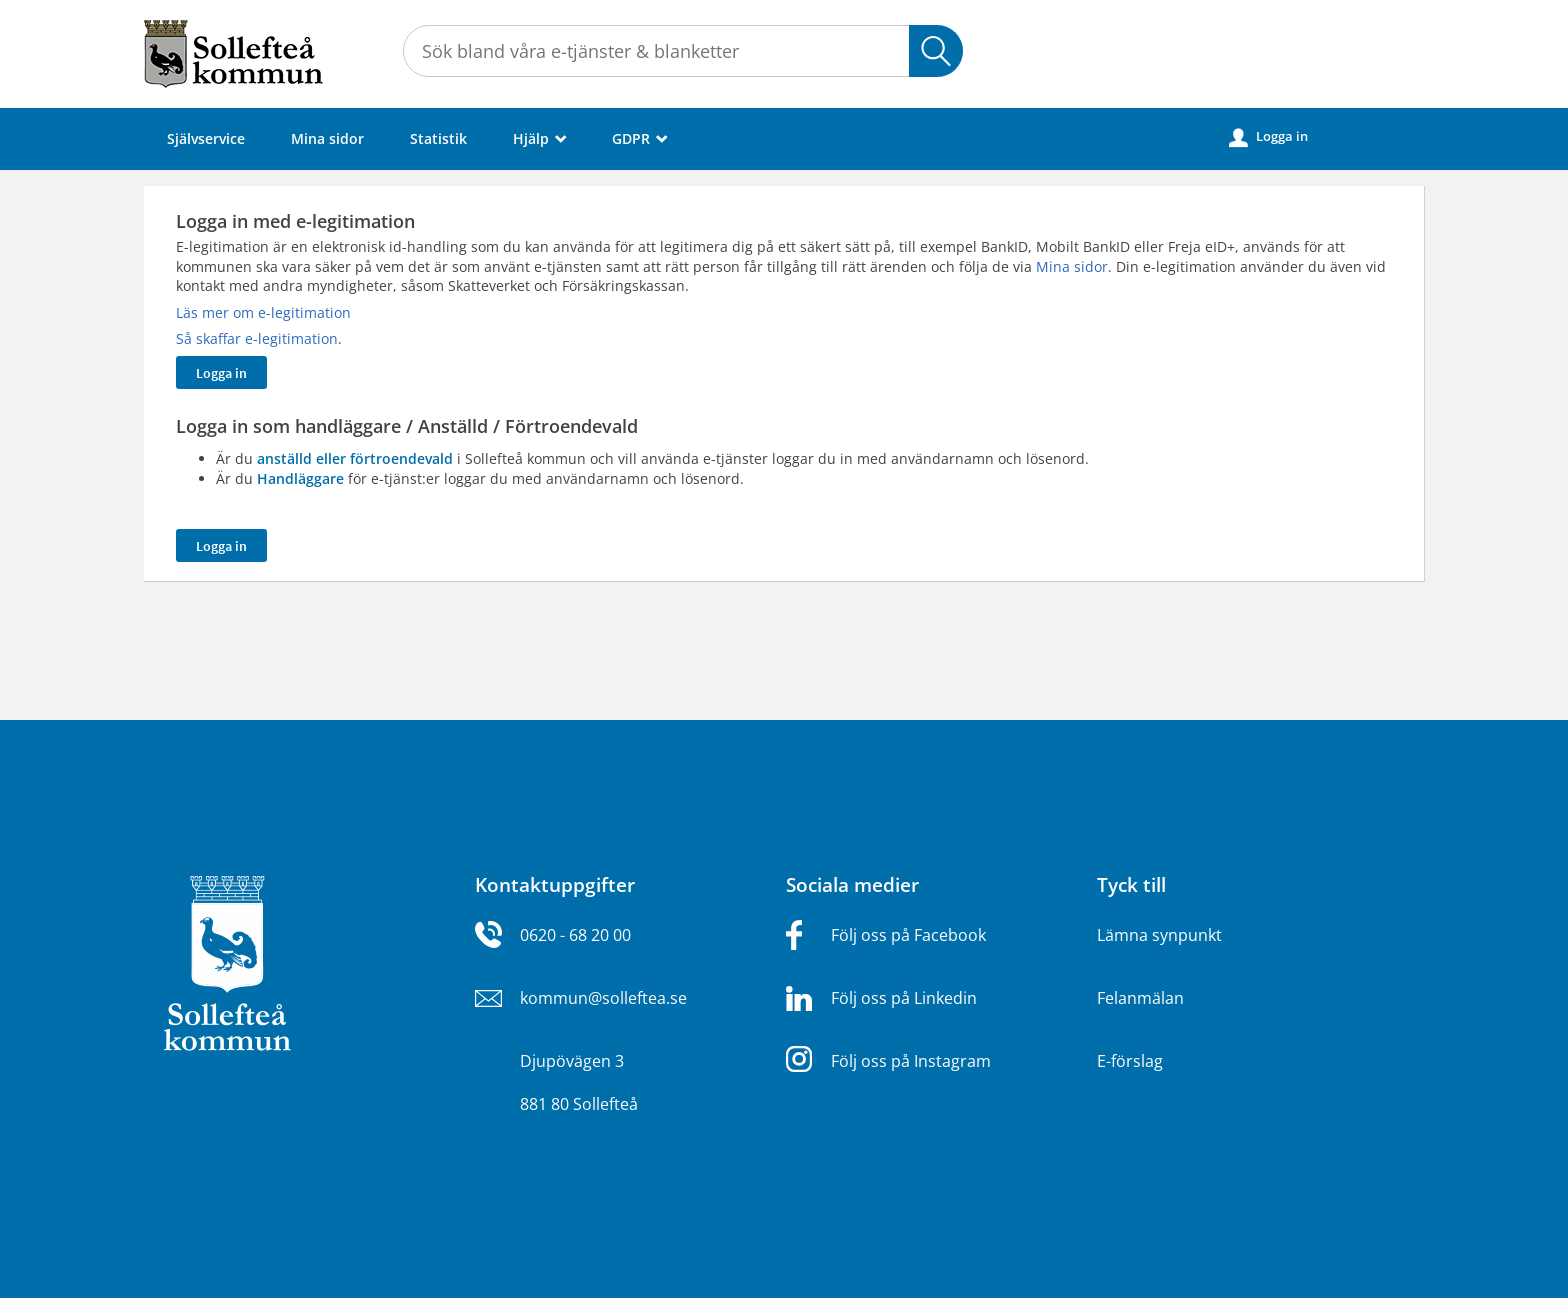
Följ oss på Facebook (908, 935)
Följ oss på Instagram (911, 1061)
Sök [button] (936, 51)
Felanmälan (1140, 998)
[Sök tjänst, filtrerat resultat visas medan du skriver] (683, 51)
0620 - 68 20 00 (575, 935)
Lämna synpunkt (1159, 935)
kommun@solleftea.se (603, 998)
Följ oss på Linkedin (904, 998)
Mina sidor (327, 138)
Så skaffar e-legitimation (257, 338)
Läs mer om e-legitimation (263, 312)
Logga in (1268, 137)
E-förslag (1130, 1061)
